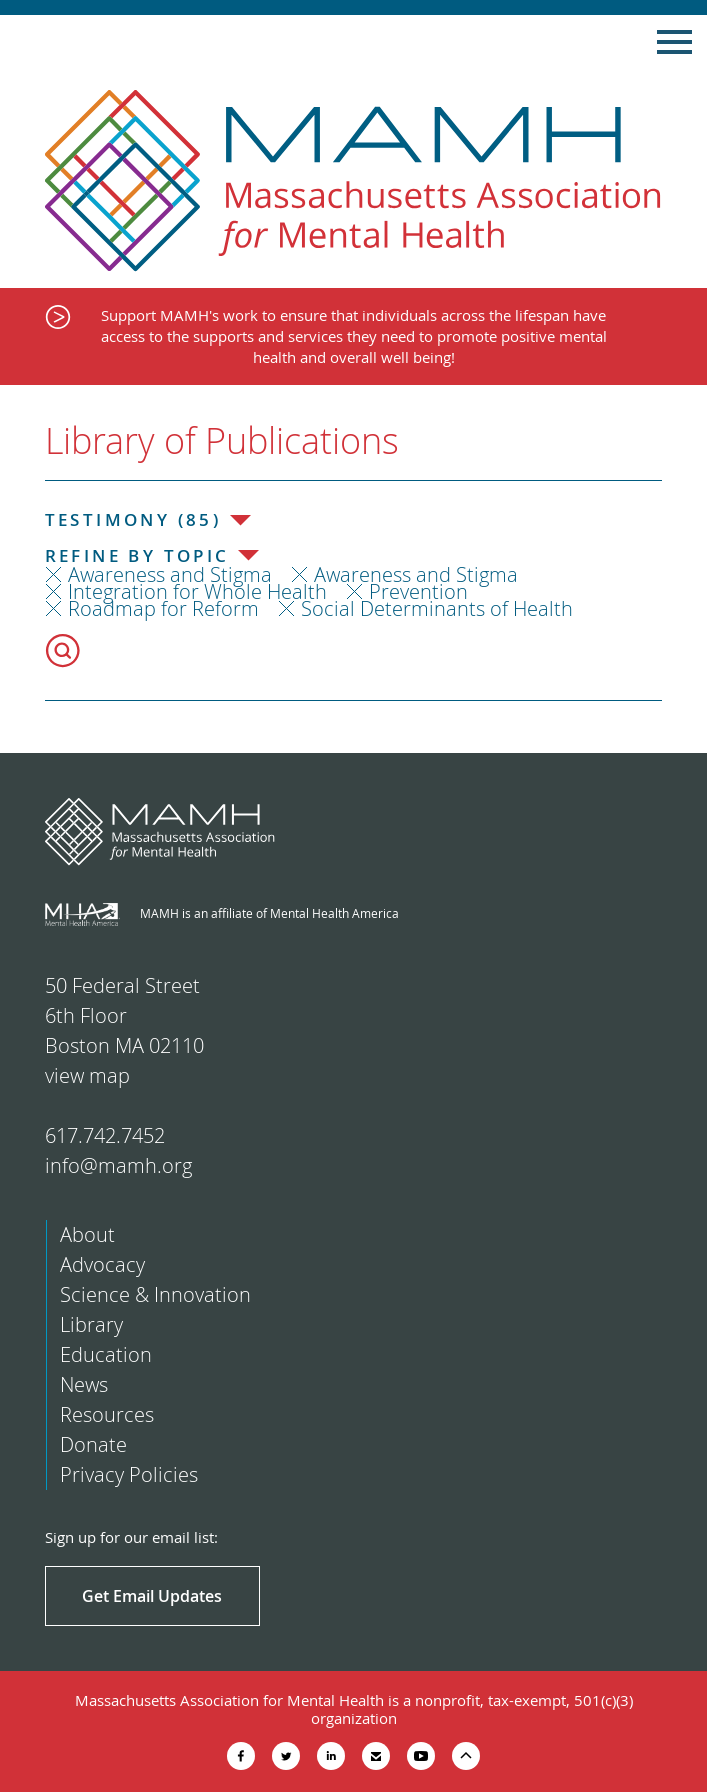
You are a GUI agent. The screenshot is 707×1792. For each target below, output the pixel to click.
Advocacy (102, 1264)
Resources (107, 1414)
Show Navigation (674, 42)
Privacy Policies (129, 1474)
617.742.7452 (105, 1135)
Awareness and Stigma (170, 574)
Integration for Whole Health (197, 591)
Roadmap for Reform (163, 608)
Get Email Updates (152, 1596)
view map (87, 1075)
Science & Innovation (155, 1294)
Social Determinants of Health (437, 608)
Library (91, 1324)
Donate (93, 1444)
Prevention (418, 591)
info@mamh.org (118, 1165)
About (87, 1234)
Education (106, 1354)
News (84, 1384)
